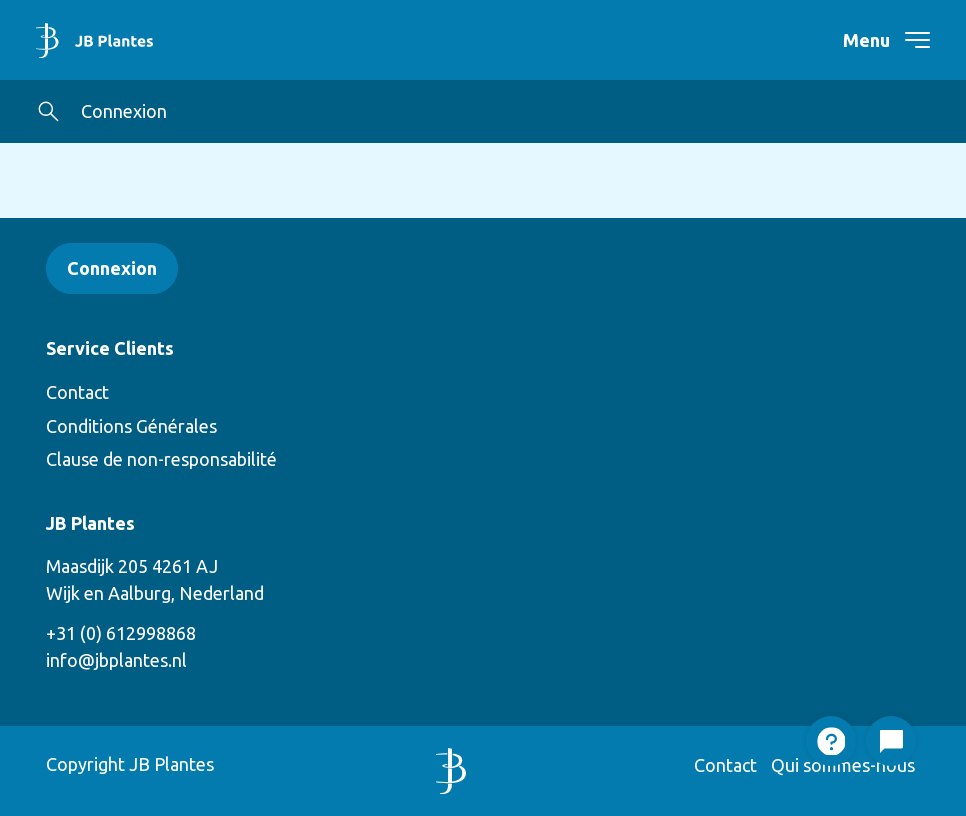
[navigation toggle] (905, 40)
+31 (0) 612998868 (121, 633)
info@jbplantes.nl (116, 660)
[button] (48, 111)
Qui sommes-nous (843, 765)
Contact (77, 392)
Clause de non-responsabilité (161, 459)
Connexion (124, 111)
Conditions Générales (131, 426)
